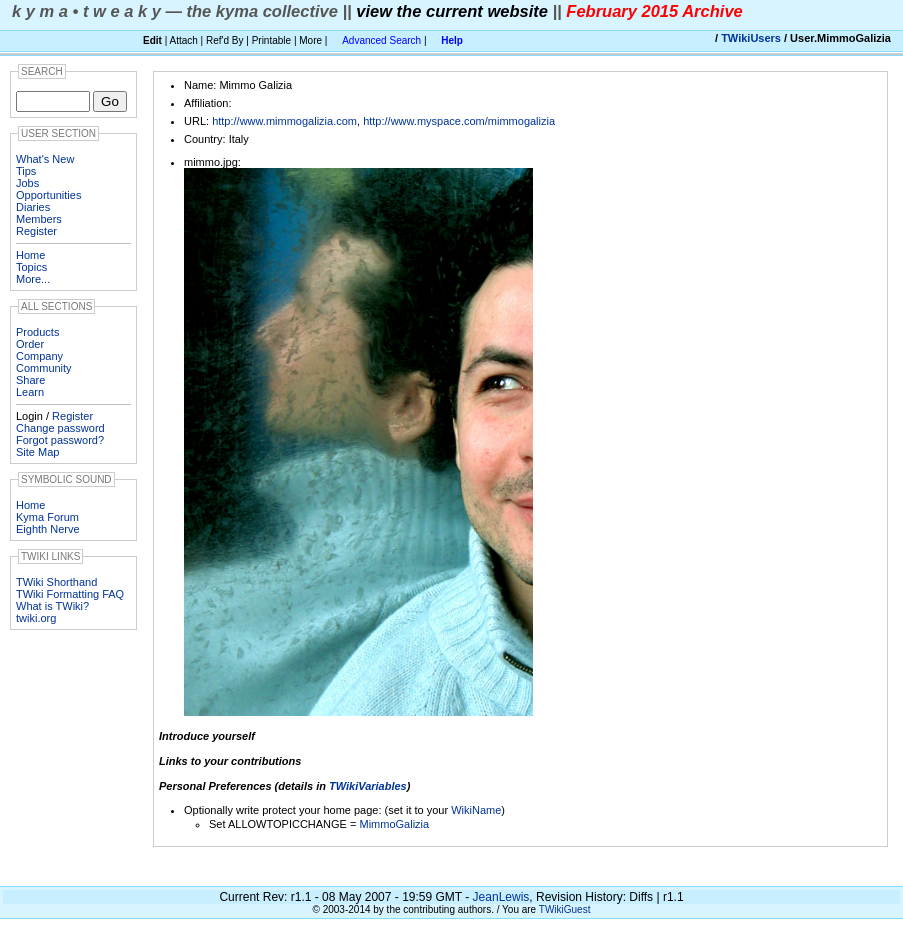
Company (39, 356)
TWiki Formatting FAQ (70, 594)
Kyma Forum (47, 517)
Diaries (33, 207)
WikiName (476, 810)
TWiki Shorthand (56, 582)
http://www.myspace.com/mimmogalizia (459, 121)
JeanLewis (501, 897)
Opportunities (48, 195)
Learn (30, 392)
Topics (31, 267)
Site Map (37, 452)
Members (39, 219)
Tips (26, 171)
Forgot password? (60, 440)
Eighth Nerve (48, 529)
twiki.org (36, 618)
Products (37, 332)
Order (30, 344)
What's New (45, 159)
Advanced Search (381, 40)
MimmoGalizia (394, 824)
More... (33, 279)
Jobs (27, 183)
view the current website (452, 11)
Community (44, 368)
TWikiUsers (751, 38)
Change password (60, 428)
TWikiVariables (368, 786)
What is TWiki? (52, 606)
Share (30, 380)
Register (36, 231)
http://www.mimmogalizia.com (284, 121)
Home (30, 255)
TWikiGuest (565, 909)
